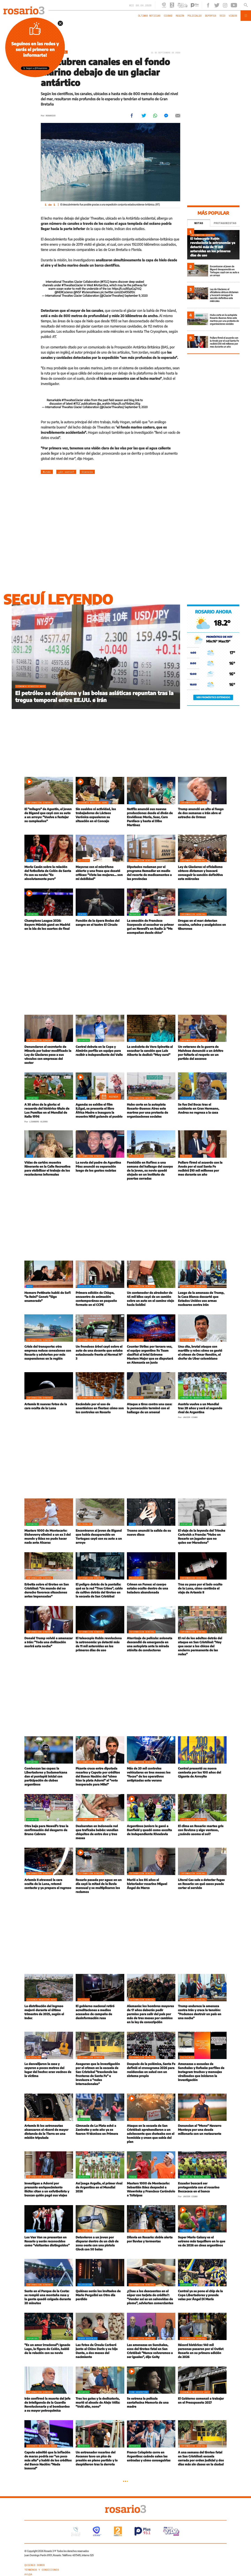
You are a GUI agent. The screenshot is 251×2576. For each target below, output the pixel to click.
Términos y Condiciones (41, 2569)
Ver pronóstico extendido (213, 697)
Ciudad (168, 15)
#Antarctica (101, 285)
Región (180, 15)
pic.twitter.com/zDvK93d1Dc (117, 292)
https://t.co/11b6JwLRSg (125, 403)
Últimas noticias (149, 15)
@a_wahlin (104, 403)
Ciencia (87, 472)
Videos (233, 15)
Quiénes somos (34, 2565)
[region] (125, 36)
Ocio (222, 15)
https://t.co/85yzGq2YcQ (126, 288)
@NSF (77, 292)
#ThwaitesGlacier (72, 285)
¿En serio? (66, 472)
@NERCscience (64, 292)
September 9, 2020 (136, 295)
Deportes (210, 15)
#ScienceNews (91, 292)
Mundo (47, 472)
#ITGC (104, 281)
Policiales (194, 15)
